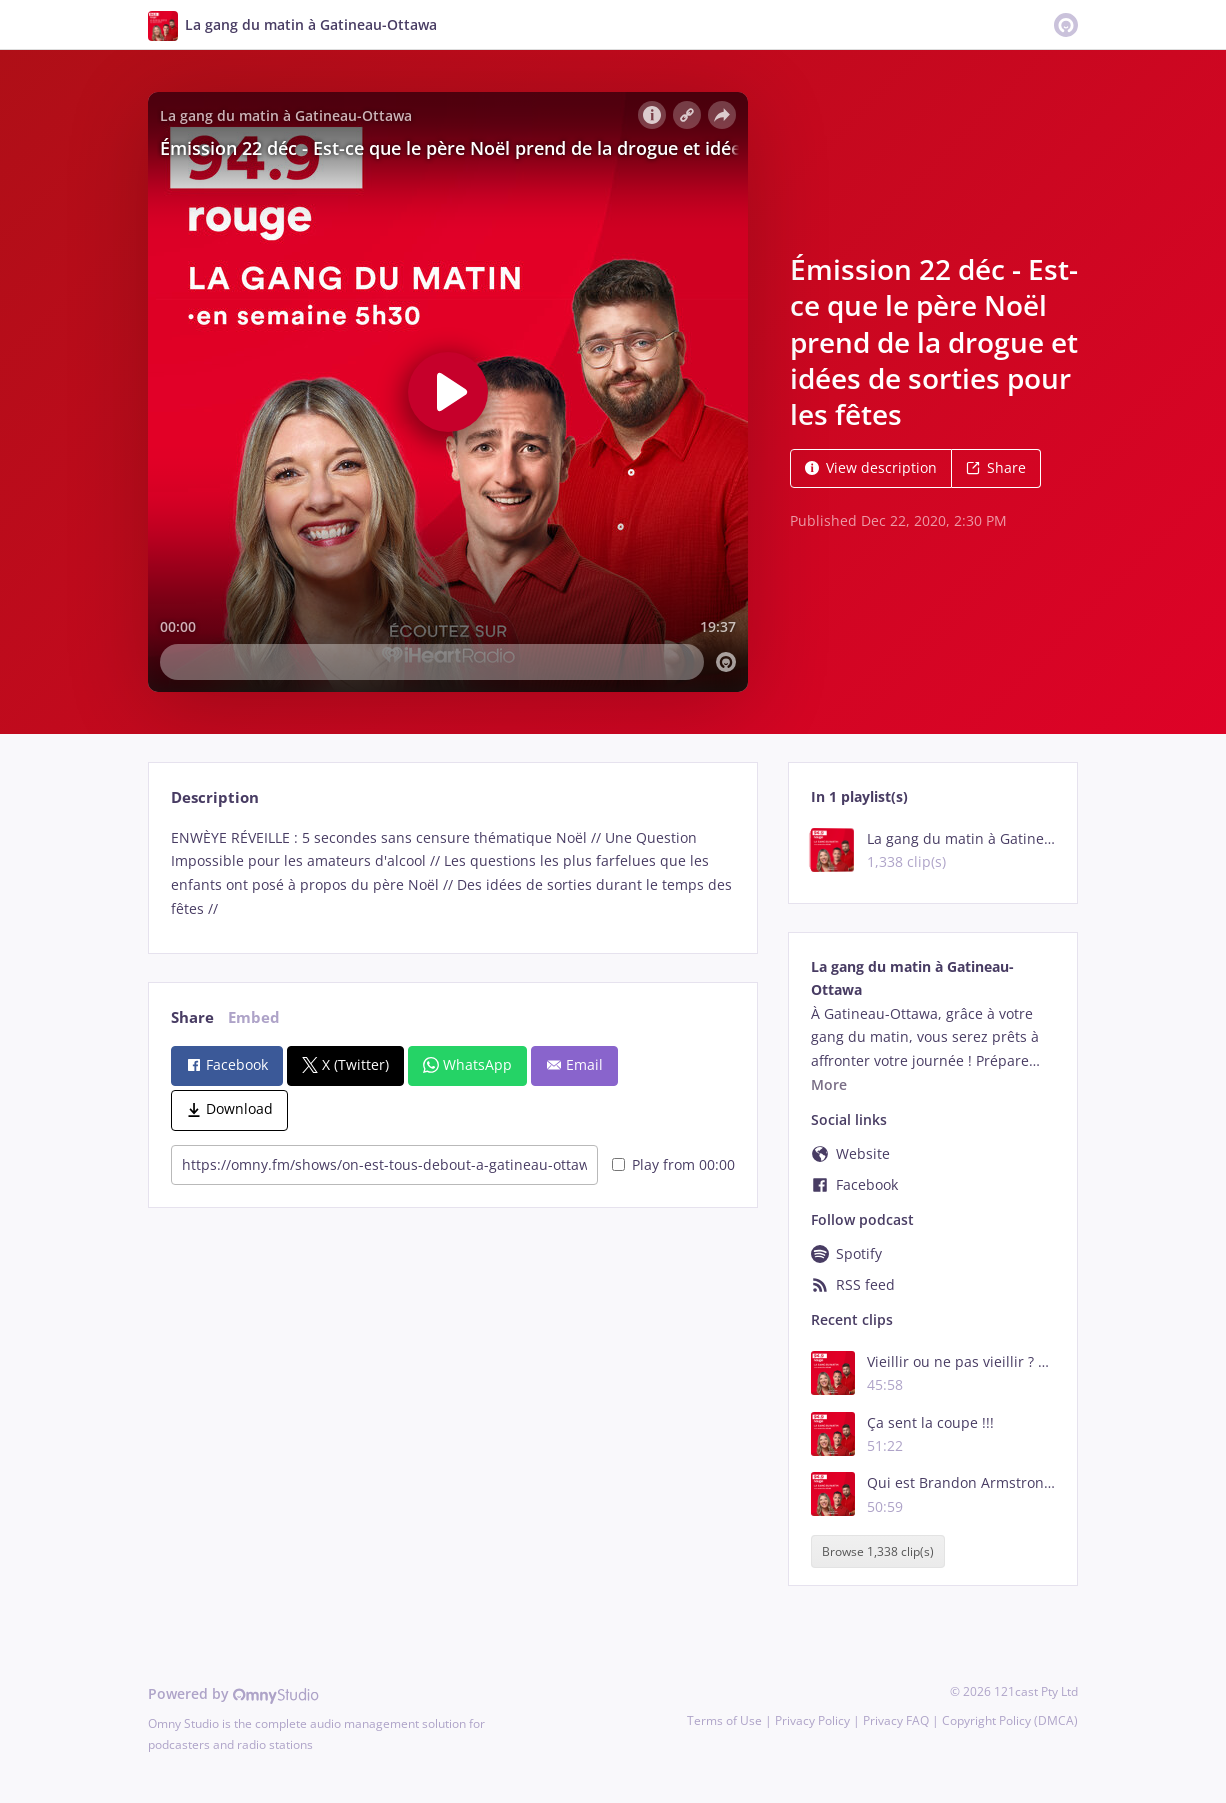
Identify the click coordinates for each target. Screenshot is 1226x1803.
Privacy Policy (812, 1720)
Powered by (233, 1693)
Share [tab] (192, 1017)
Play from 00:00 (673, 1164)
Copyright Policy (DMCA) (1010, 1720)
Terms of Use (724, 1720)
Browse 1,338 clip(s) (878, 1551)
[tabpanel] (452, 873)
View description (871, 467)
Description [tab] (215, 797)
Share (996, 467)
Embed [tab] (254, 1017)
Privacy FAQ (896, 1720)
